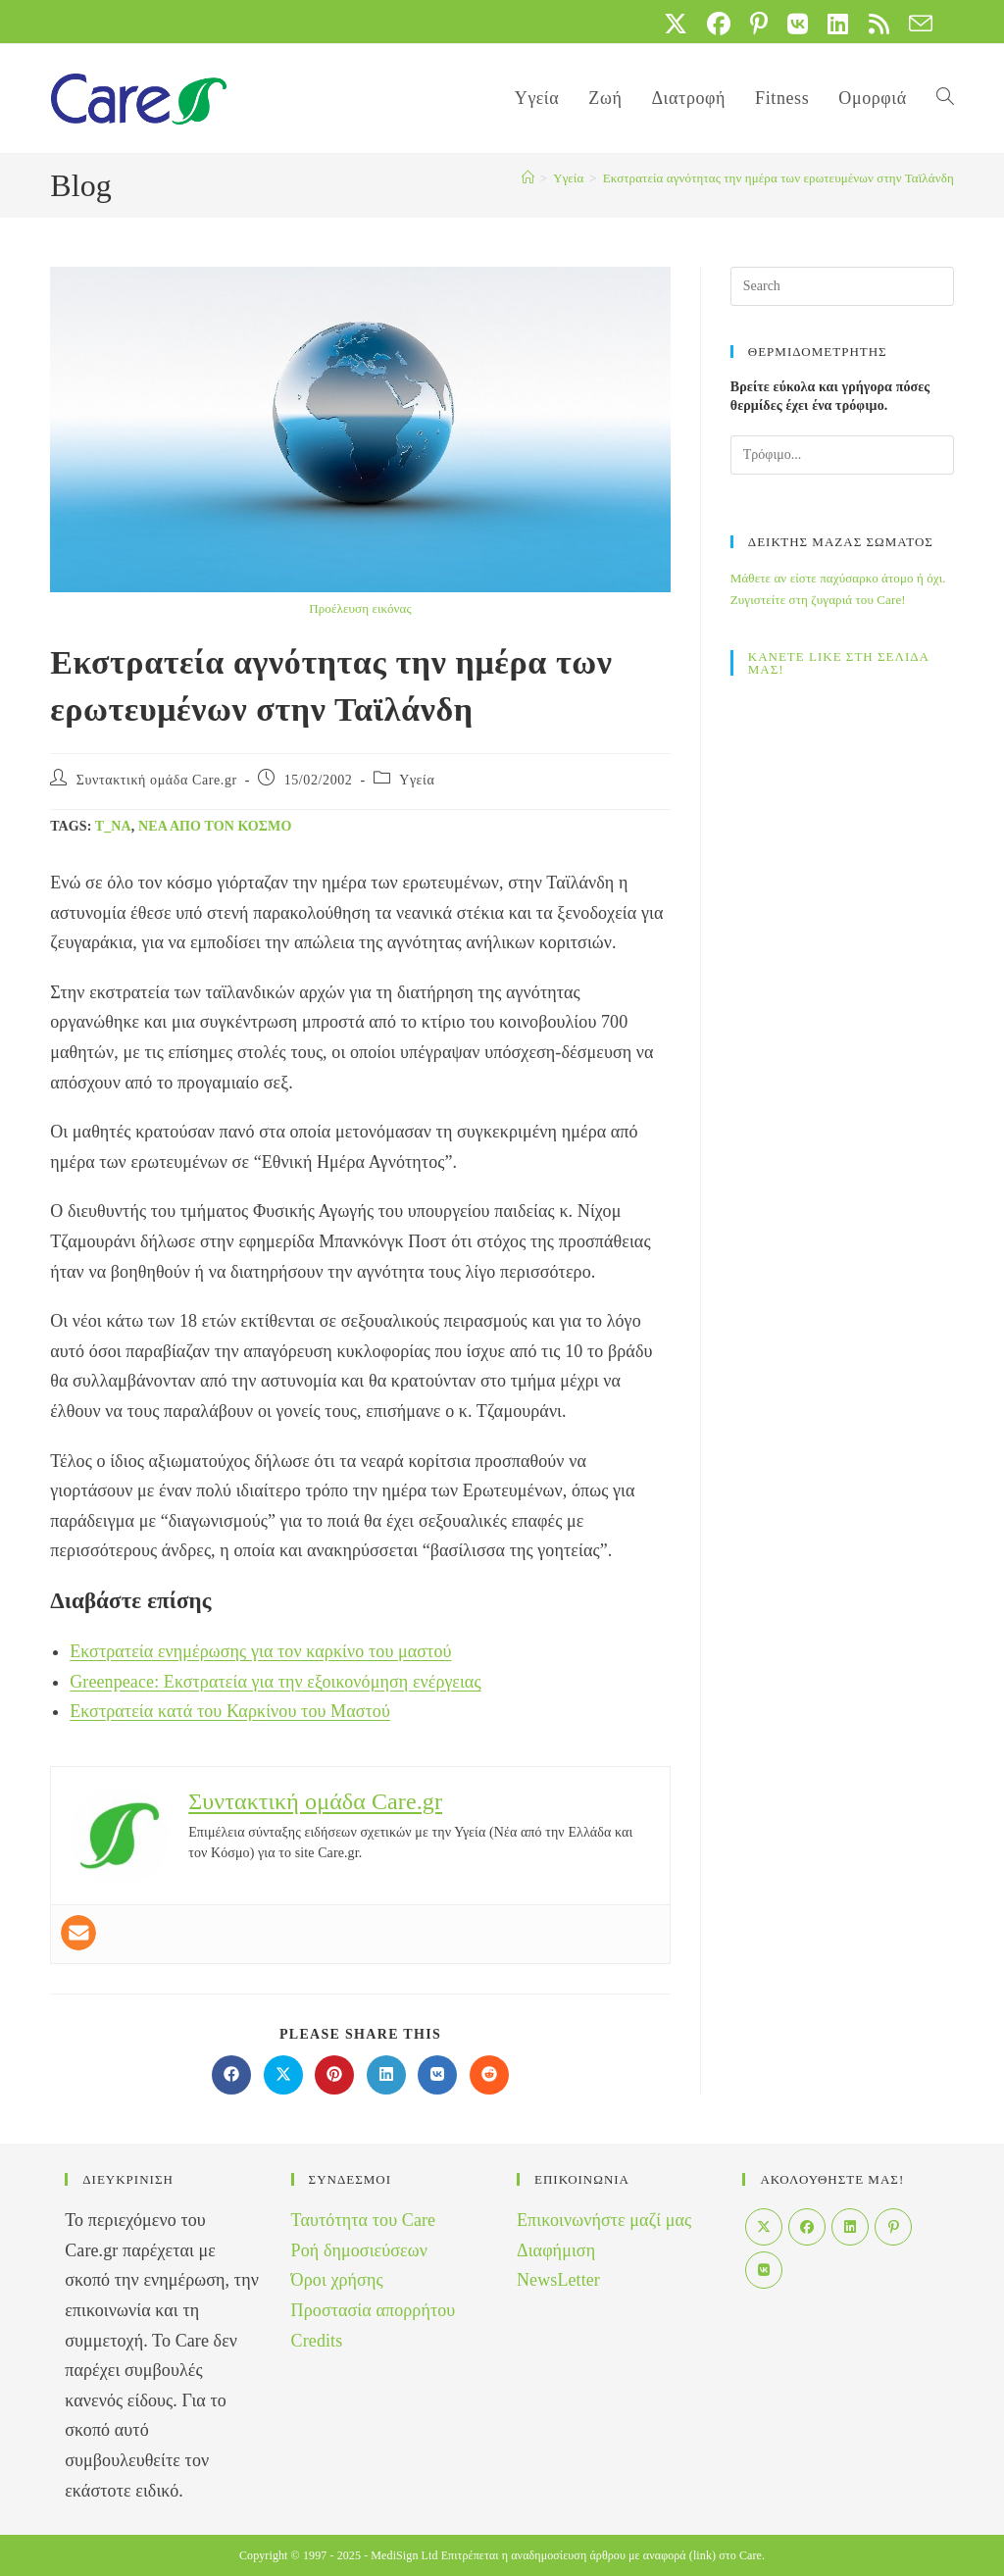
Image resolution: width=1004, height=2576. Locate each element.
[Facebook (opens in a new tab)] (718, 23)
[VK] (763, 2270)
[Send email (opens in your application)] (915, 23)
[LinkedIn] (850, 2227)
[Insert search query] (842, 286)
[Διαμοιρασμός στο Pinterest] (334, 2075)
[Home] (528, 178)
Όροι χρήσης (337, 2280)
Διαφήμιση (556, 2250)
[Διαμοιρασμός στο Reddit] (489, 2075)
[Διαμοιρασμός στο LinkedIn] (386, 2075)
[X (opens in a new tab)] (675, 23)
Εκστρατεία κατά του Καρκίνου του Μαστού (230, 1711)
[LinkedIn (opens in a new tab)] (838, 23)
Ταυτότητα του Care (363, 2220)
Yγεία (416, 780)
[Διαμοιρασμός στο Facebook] (231, 2075)
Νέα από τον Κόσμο (214, 826)
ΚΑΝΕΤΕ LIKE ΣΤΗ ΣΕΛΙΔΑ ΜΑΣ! (838, 663)
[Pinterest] (893, 2227)
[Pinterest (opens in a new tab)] (759, 23)
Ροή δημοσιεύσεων (359, 2250)
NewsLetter (558, 2280)
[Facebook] (807, 2227)
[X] (763, 2227)
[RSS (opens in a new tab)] (879, 23)
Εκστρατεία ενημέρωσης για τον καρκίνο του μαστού (260, 1651)
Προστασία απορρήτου (373, 2310)
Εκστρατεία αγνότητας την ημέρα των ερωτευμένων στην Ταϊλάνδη (778, 178)
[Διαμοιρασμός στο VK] (437, 2075)
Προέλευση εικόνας (360, 608)
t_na (113, 826)
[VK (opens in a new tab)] (798, 23)
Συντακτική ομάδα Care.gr (156, 780)
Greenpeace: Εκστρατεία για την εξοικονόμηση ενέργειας (275, 1682)
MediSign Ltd (404, 2555)
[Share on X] (283, 2075)
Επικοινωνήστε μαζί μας (604, 2220)
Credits (317, 2340)
